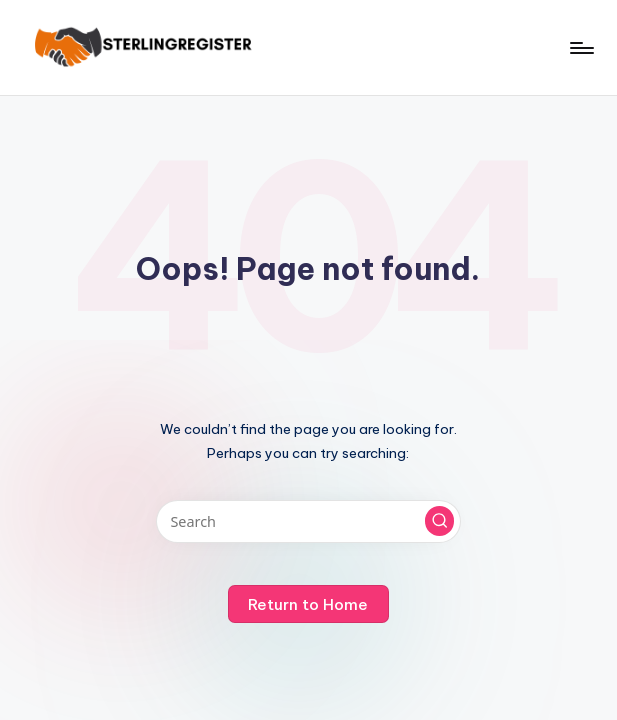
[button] (440, 521)
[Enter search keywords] (308, 521)
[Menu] (580, 48)
